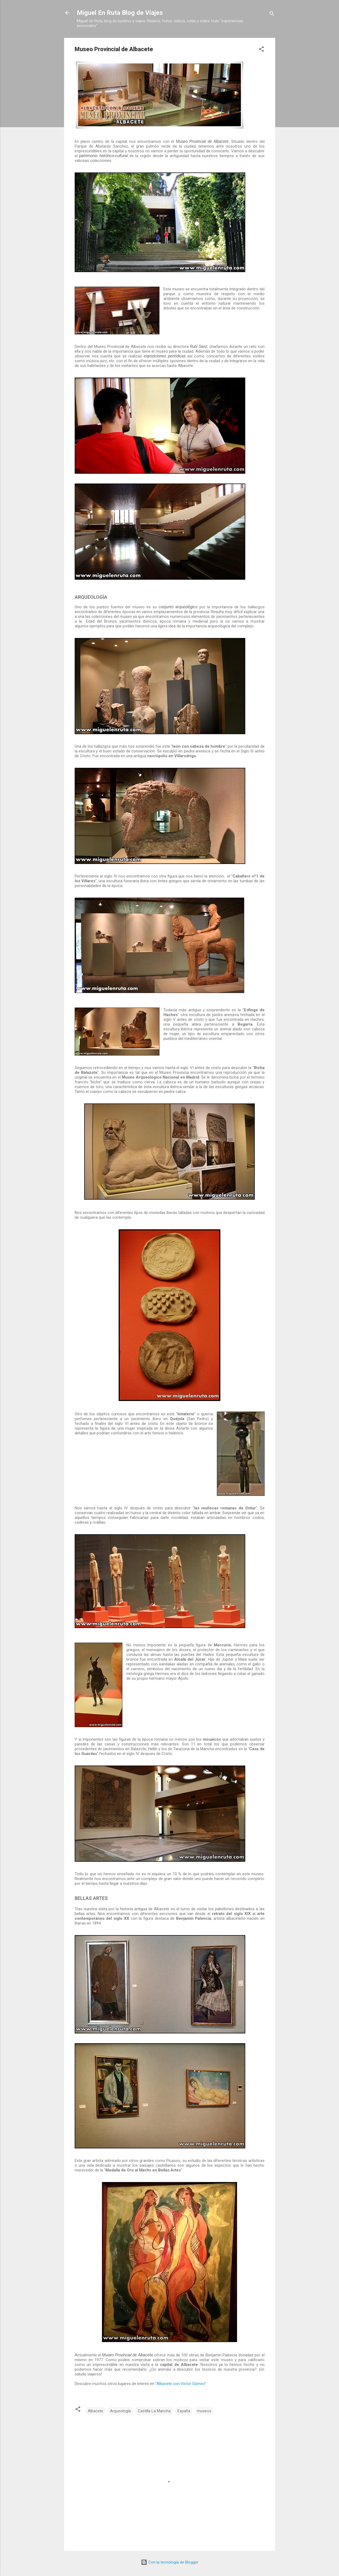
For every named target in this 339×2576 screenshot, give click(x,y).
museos (204, 2411)
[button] (261, 50)
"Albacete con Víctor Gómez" (180, 2383)
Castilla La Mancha (154, 2411)
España (183, 2411)
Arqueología (120, 2411)
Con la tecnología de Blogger (169, 2562)
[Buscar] (272, 14)
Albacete (95, 2411)
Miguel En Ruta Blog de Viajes (120, 12)
